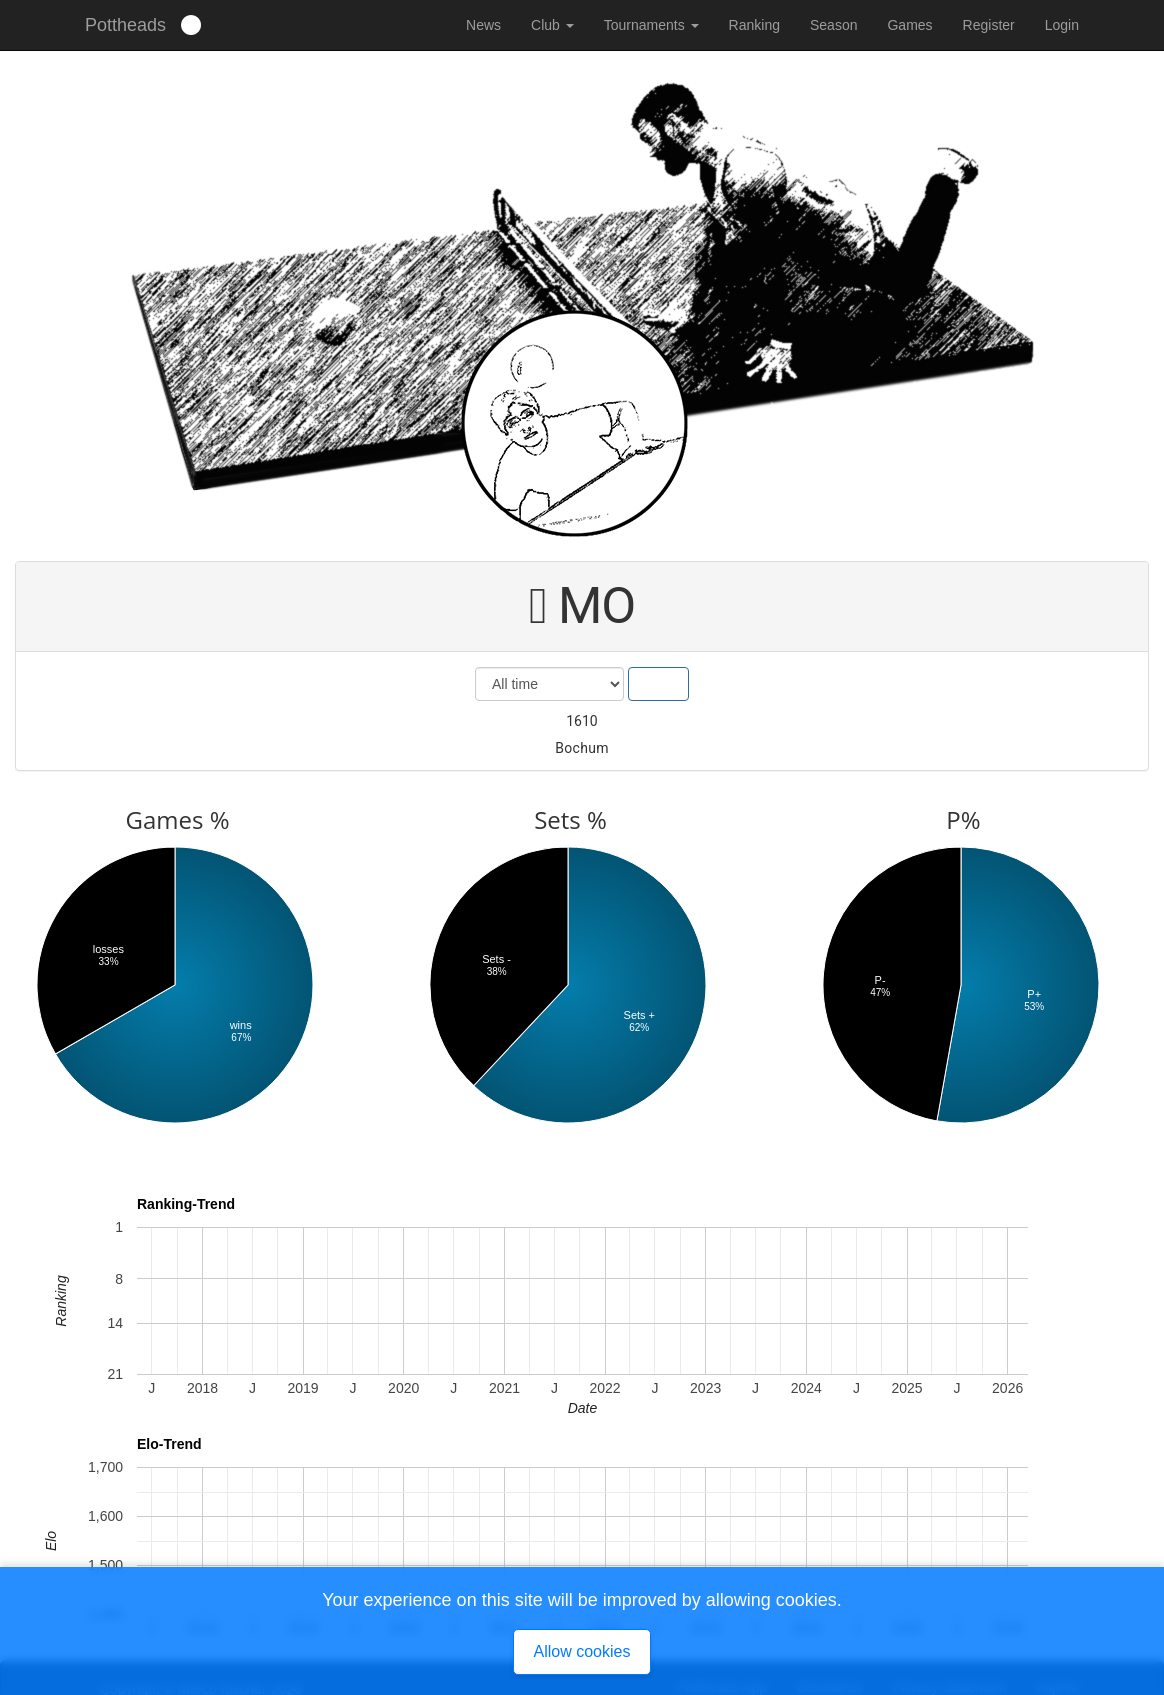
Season (833, 25)
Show (658, 684)
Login (1062, 25)
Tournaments (651, 25)
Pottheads (125, 25)
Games (909, 25)
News (483, 25)
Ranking (754, 25)
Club (552, 25)
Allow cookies (582, 1651)
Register (989, 25)
